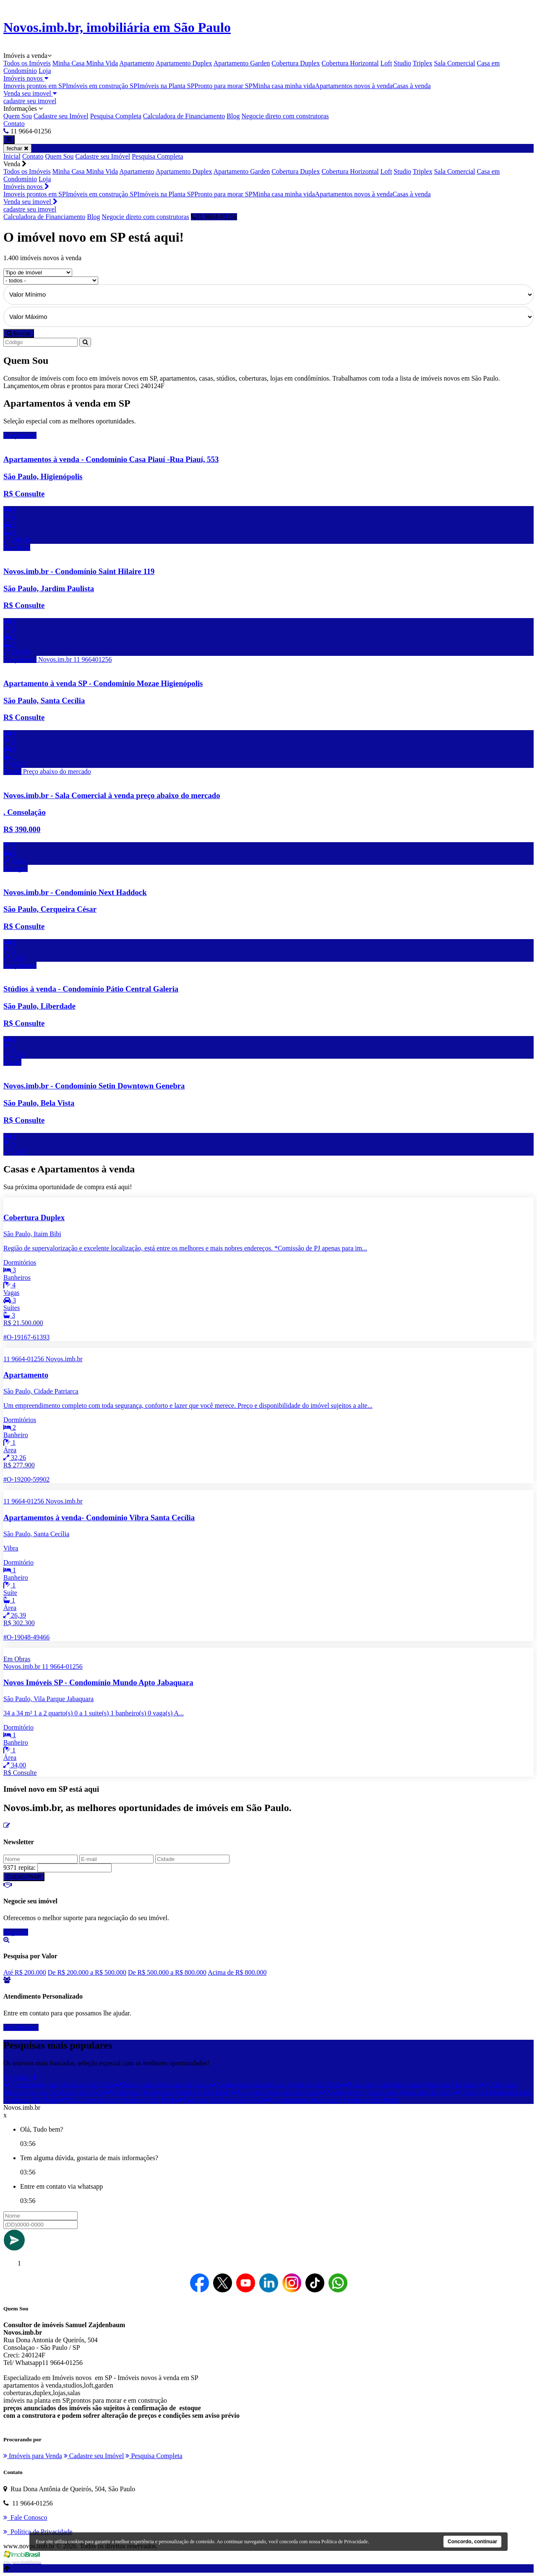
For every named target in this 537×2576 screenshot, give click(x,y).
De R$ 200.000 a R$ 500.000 (87, 1972)
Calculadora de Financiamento (184, 116)
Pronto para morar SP (224, 85)
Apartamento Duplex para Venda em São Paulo (332, 2100)
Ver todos (20, 2077)
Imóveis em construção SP (101, 85)
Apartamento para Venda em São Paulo (59, 2084)
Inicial (12, 156)
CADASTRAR (24, 1877)
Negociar (15, 1932)
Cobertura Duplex (295, 63)
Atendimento (21, 2027)
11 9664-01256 (214, 216)
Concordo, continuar (472, 2542)
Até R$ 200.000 (24, 1972)
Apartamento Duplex (184, 63)
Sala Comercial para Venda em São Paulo (118, 2100)
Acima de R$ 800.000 (237, 1972)
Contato (14, 123)
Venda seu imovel (30, 93)
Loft (386, 63)
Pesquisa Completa (115, 116)
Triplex (423, 63)
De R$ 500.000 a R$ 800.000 (167, 1972)
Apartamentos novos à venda (354, 85)
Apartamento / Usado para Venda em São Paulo (387, 2092)
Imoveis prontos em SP (34, 85)
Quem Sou (17, 116)
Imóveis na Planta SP (165, 85)
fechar (17, 148)
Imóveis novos (25, 78)
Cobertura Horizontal (349, 63)
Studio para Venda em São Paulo (162, 2084)
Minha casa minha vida (284, 85)
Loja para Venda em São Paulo (275, 2092)
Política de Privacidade (344, 2542)
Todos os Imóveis (27, 63)
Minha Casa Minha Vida (85, 63)
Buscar (19, 333)
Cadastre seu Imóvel (61, 116)
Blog (233, 116)
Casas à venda (412, 85)
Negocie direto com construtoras (284, 116)
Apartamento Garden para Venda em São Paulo (276, 2084)
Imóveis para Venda (32, 2455)
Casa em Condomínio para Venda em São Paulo (410, 2084)
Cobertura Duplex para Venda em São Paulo (167, 2092)
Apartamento (136, 63)
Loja (45, 70)
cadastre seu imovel (29, 100)
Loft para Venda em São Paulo (221, 2100)
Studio (402, 63)
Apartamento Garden (242, 63)
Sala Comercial (454, 63)
